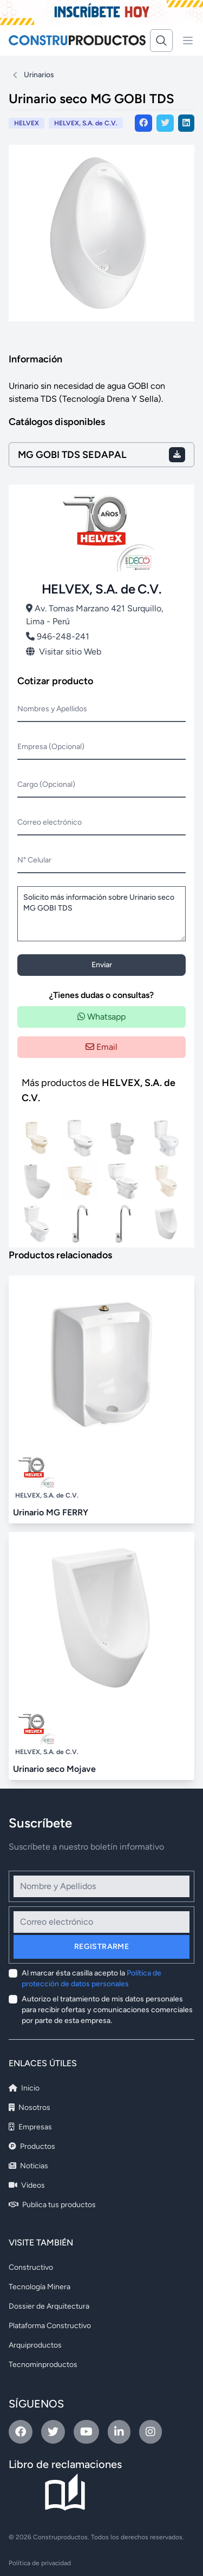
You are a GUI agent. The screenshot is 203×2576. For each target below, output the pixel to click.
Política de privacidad (40, 2563)
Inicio (24, 2088)
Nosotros (29, 2107)
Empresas (30, 2127)
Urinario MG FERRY (50, 1512)
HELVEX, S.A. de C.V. (85, 123)
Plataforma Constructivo (50, 2325)
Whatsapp (101, 1016)
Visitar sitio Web (63, 651)
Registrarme (101, 1946)
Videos (27, 2185)
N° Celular (34, 860)
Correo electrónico (49, 822)
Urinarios (39, 74)
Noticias (28, 2165)
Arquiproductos (35, 2345)
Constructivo (31, 2267)
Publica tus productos (52, 2204)
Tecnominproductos (43, 2364)
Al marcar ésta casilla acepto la (91, 1978)
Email (101, 1047)
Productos (32, 2146)
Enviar (101, 964)
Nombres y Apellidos (52, 708)
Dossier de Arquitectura (49, 2306)
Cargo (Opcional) (46, 784)
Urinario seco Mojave (54, 1769)
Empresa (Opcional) (50, 746)
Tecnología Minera (39, 2286)
